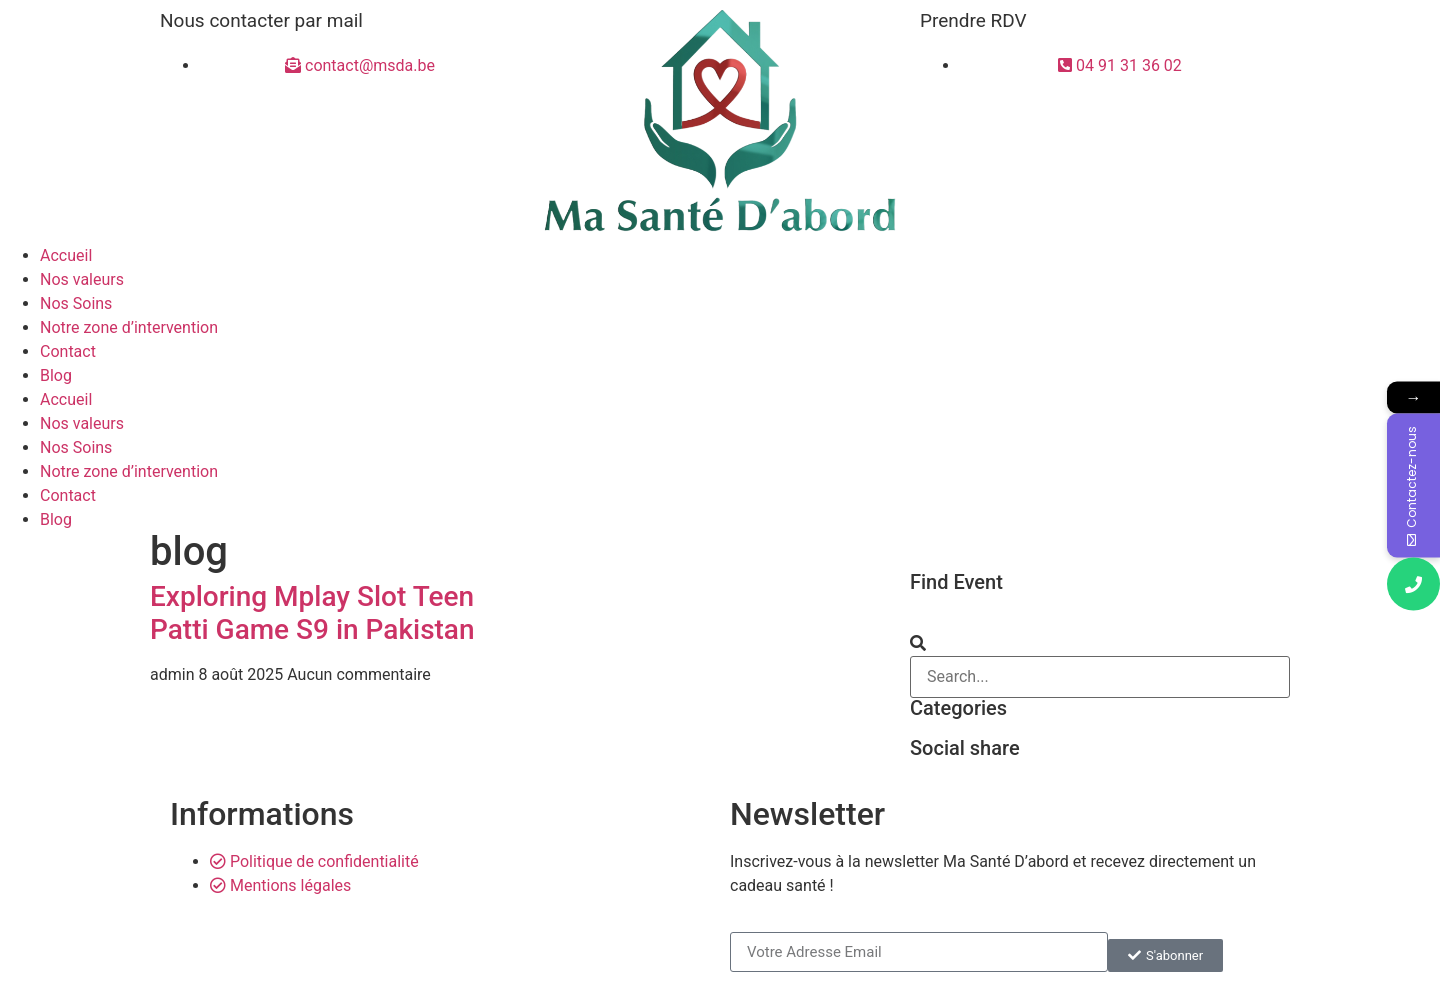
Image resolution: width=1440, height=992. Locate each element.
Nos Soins (76, 303)
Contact (68, 351)
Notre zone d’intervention (129, 327)
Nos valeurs (82, 279)
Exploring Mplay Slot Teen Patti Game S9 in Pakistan (312, 613)
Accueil (66, 255)
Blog (56, 375)
